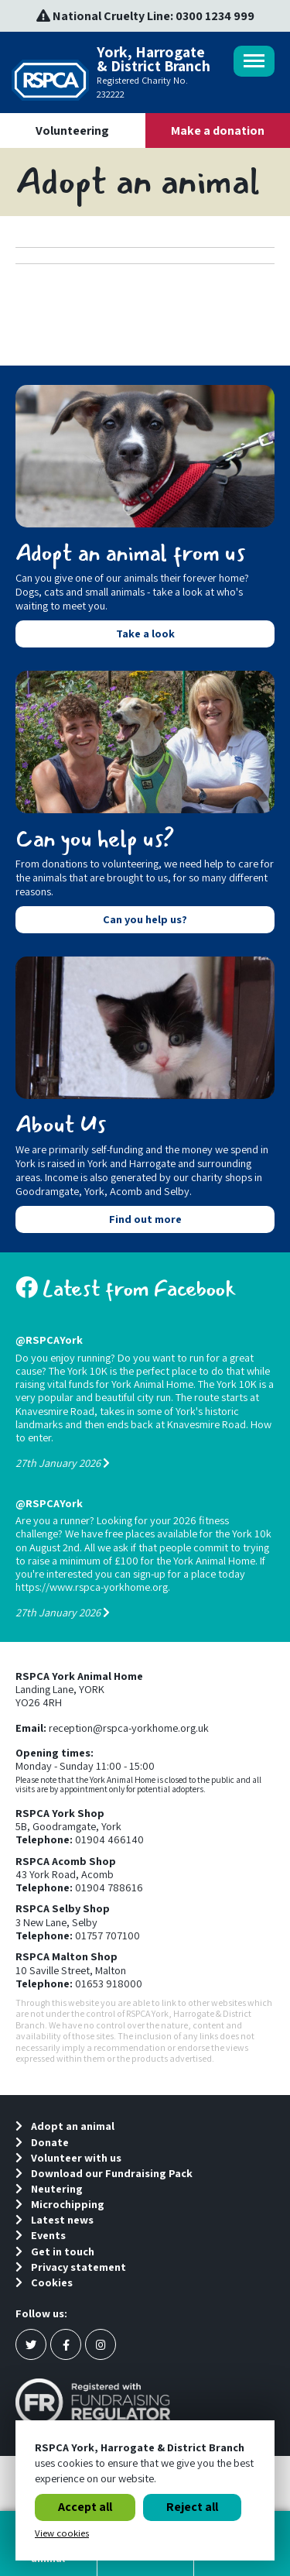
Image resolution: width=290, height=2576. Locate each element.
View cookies (62, 2533)
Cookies (44, 2282)
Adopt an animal (64, 2125)
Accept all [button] (85, 2507)
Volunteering (72, 130)
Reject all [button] (192, 2507)
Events (40, 2234)
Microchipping (59, 2203)
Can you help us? (145, 919)
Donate (42, 2142)
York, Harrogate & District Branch (112, 73)
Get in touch (54, 2251)
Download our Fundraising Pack (104, 2173)
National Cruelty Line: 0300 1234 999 (145, 16)
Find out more (145, 1218)
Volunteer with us (68, 2157)
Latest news (54, 2219)
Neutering (49, 2188)
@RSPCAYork (49, 1339)
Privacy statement (70, 2266)
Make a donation (217, 130)
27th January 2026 (62, 1462)
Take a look (145, 633)
